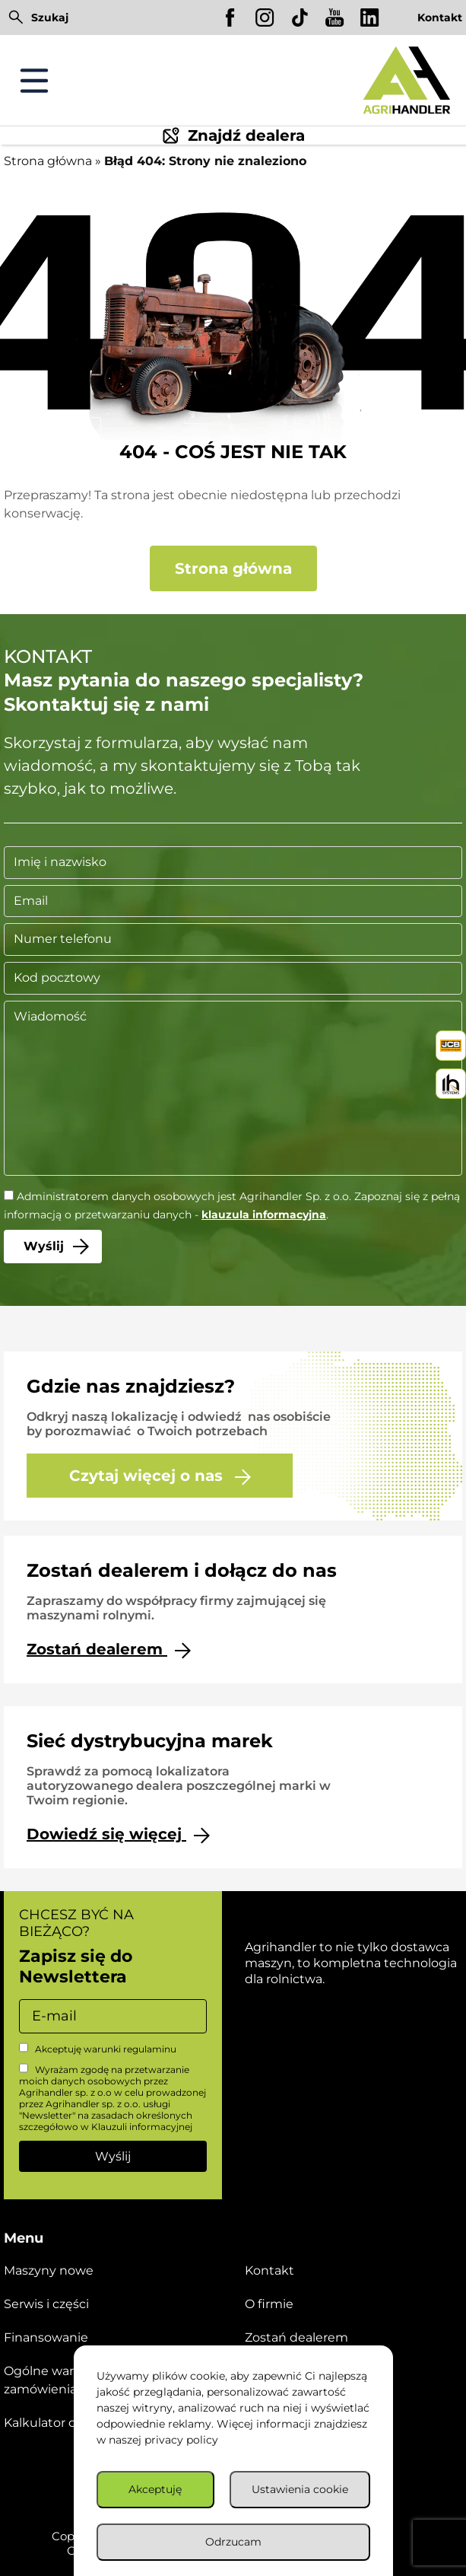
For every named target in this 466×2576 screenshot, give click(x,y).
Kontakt (439, 17)
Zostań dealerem (109, 1649)
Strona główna (48, 161)
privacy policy (181, 2440)
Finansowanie (46, 2337)
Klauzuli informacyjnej (141, 2126)
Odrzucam (233, 2542)
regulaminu (149, 2049)
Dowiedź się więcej (118, 1834)
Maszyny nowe (49, 2270)
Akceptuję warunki (97, 2049)
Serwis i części (46, 2304)
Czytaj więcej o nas (160, 1475)
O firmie (269, 2304)
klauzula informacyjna (263, 1214)
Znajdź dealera (233, 135)
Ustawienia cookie (300, 2489)
